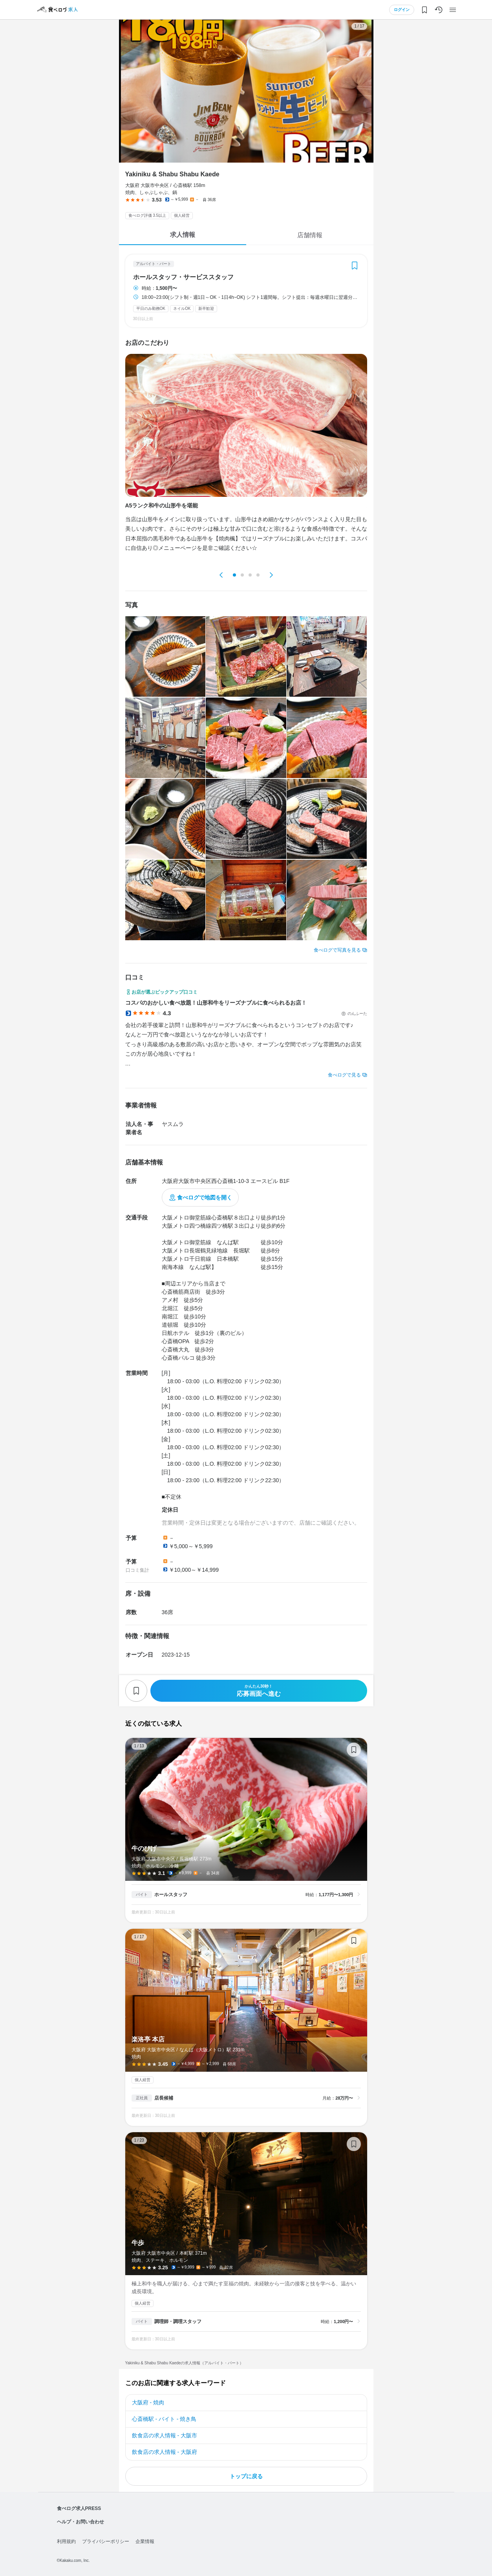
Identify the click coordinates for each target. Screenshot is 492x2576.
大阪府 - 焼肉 (148, 2402)
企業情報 (144, 2541)
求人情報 (182, 234)
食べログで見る (344, 1075)
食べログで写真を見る (337, 950)
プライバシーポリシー (105, 2541)
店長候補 (163, 2098)
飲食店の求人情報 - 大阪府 (164, 2452)
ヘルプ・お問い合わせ (80, 2522)
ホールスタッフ (170, 1894)
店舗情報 (309, 235)
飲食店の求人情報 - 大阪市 (164, 2435)
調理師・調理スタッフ (177, 2321)
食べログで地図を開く (204, 1197)
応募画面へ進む (259, 1690)
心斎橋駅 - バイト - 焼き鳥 (164, 2419)
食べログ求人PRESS (79, 2508)
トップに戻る (246, 2476)
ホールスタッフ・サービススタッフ (183, 277)
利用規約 (66, 2541)
